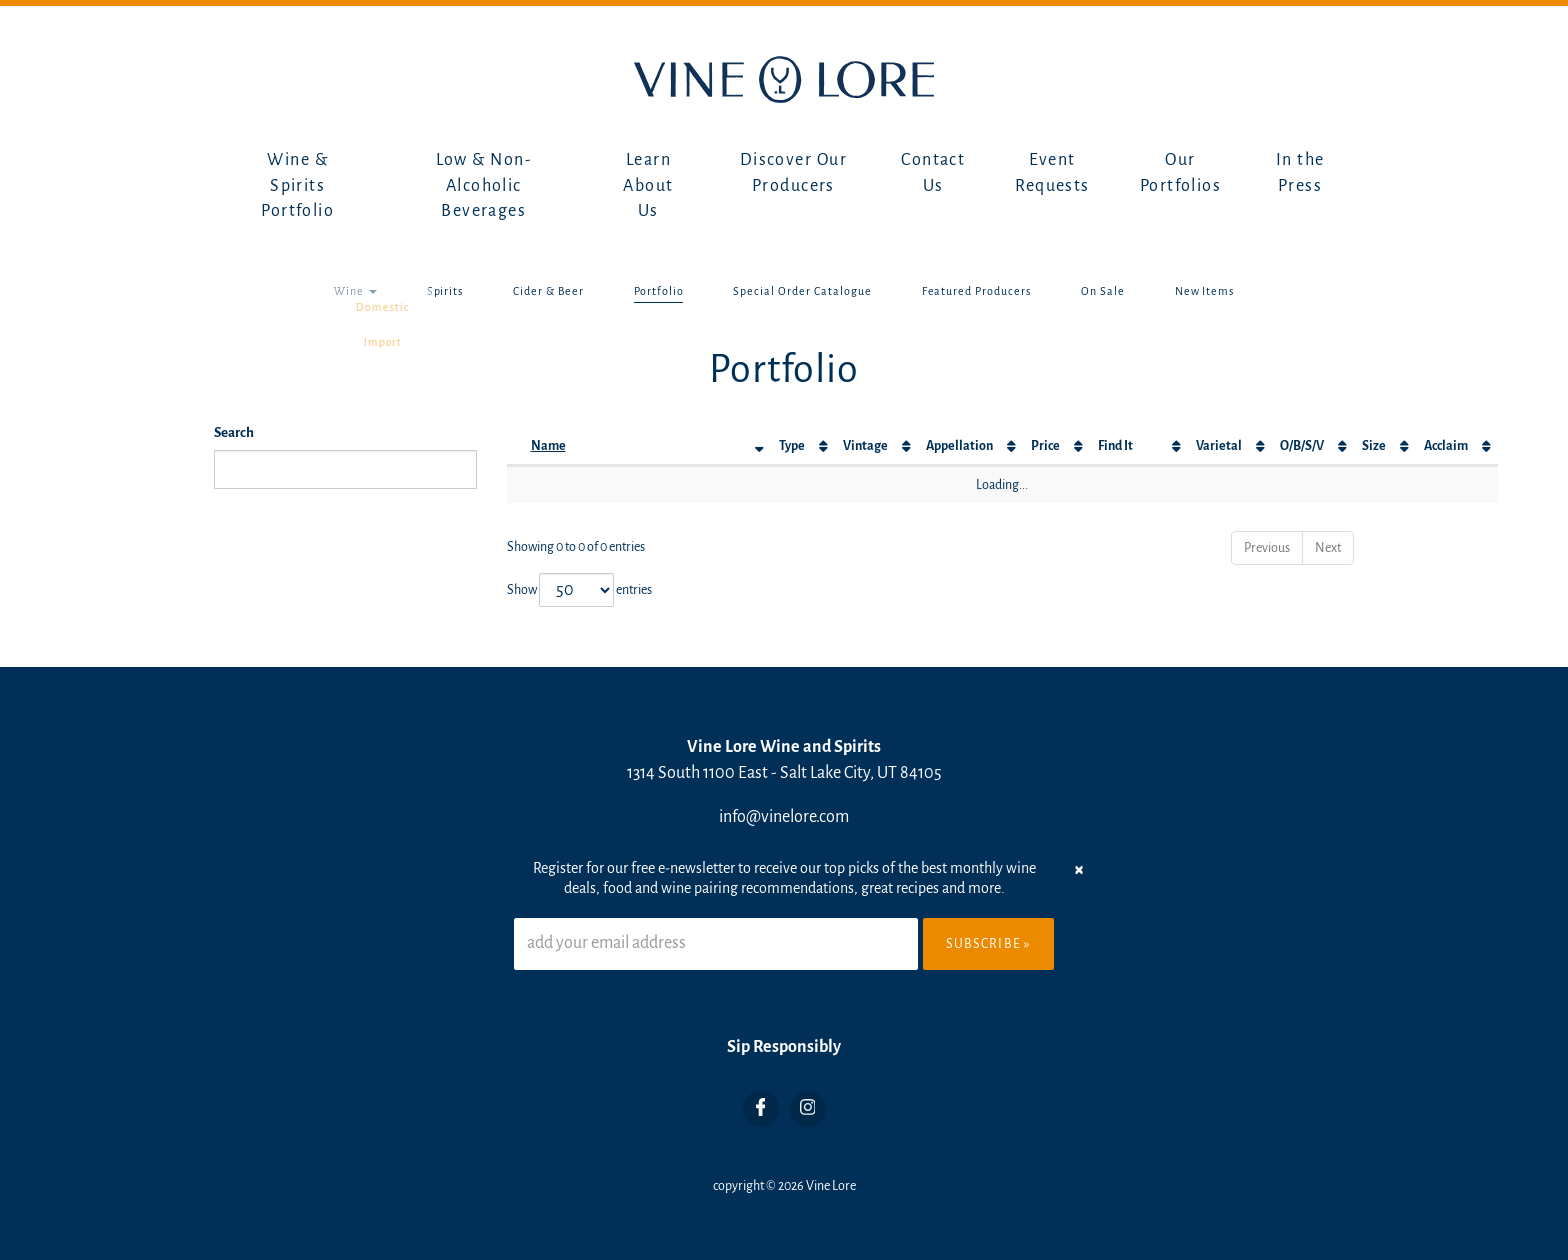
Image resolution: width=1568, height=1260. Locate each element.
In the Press (1300, 173)
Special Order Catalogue (802, 291)
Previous (1267, 548)
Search (234, 432)
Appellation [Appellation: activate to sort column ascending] (959, 446)
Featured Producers (976, 291)
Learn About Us (648, 185)
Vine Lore (831, 1186)
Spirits (445, 291)
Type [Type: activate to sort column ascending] (792, 446)
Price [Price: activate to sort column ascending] (1045, 446)
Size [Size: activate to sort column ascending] (1374, 446)
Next (1328, 548)
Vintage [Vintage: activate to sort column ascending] (865, 446)
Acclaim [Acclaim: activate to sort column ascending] (1446, 446)
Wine (355, 291)
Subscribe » (988, 944)
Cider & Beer (548, 291)
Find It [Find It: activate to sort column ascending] (1115, 446)
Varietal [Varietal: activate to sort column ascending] (1219, 446)
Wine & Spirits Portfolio (297, 185)
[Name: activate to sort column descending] (647, 447)
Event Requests (1052, 173)
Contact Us (933, 173)
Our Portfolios (1180, 173)
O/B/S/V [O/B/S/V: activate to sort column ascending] (1302, 446)
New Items (1205, 291)
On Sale (1103, 291)
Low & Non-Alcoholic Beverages (484, 185)
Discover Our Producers (793, 173)
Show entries (579, 590)
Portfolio (659, 291)
